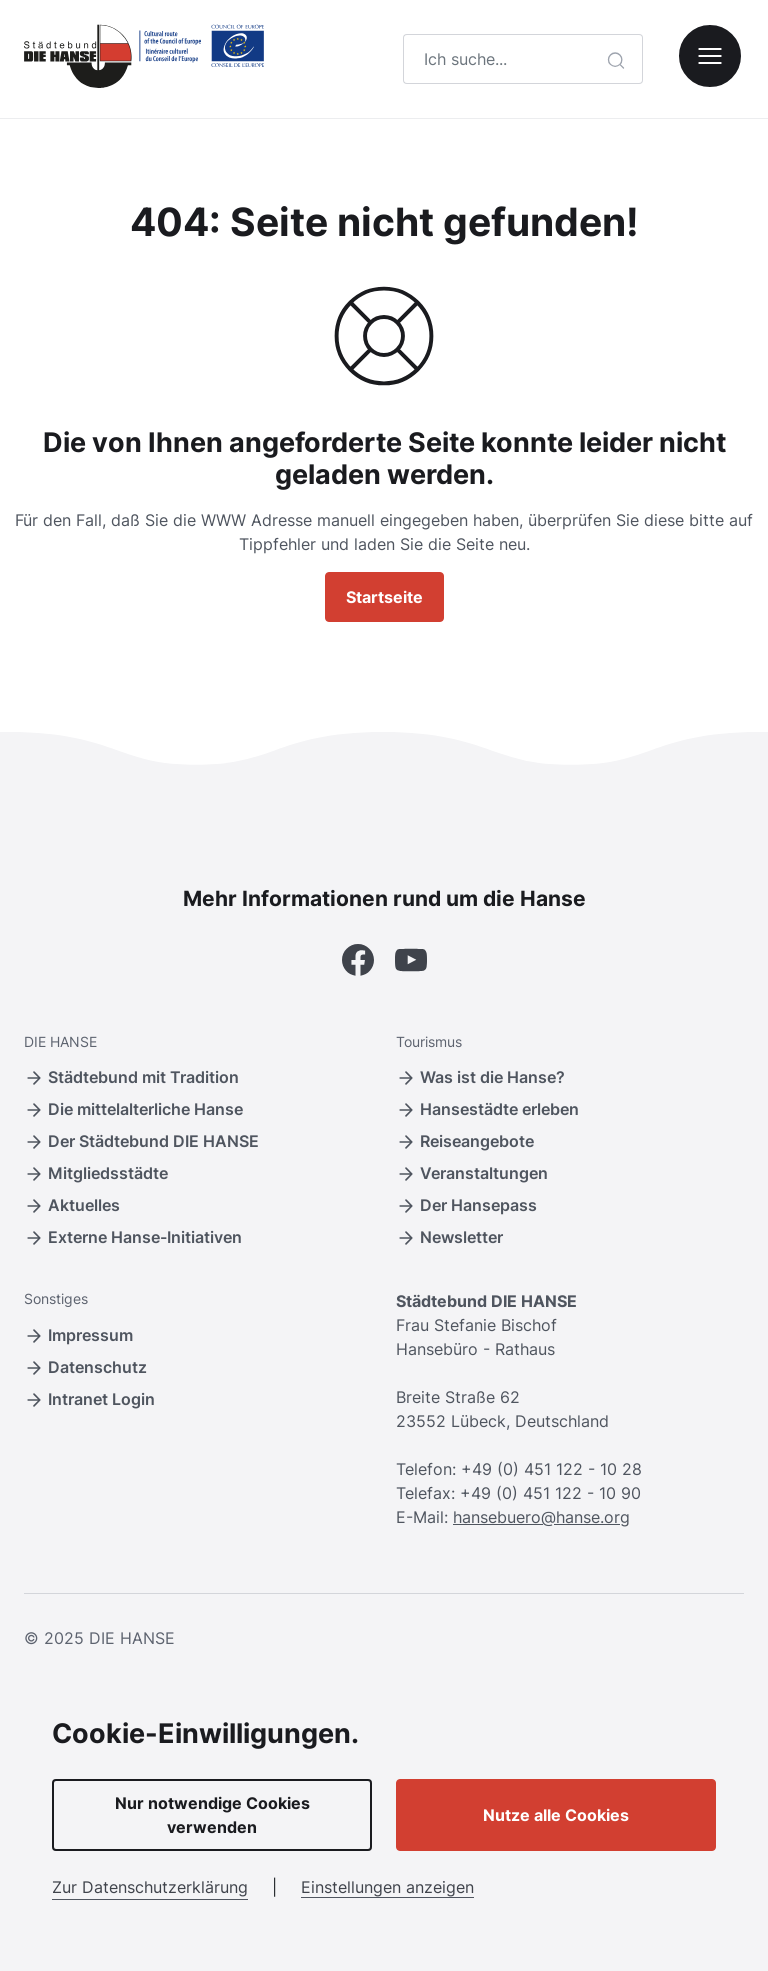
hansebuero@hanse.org (541, 1517)
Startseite (384, 597)
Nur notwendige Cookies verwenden (212, 1815)
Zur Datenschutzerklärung (150, 1887)
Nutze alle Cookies (556, 1815)
